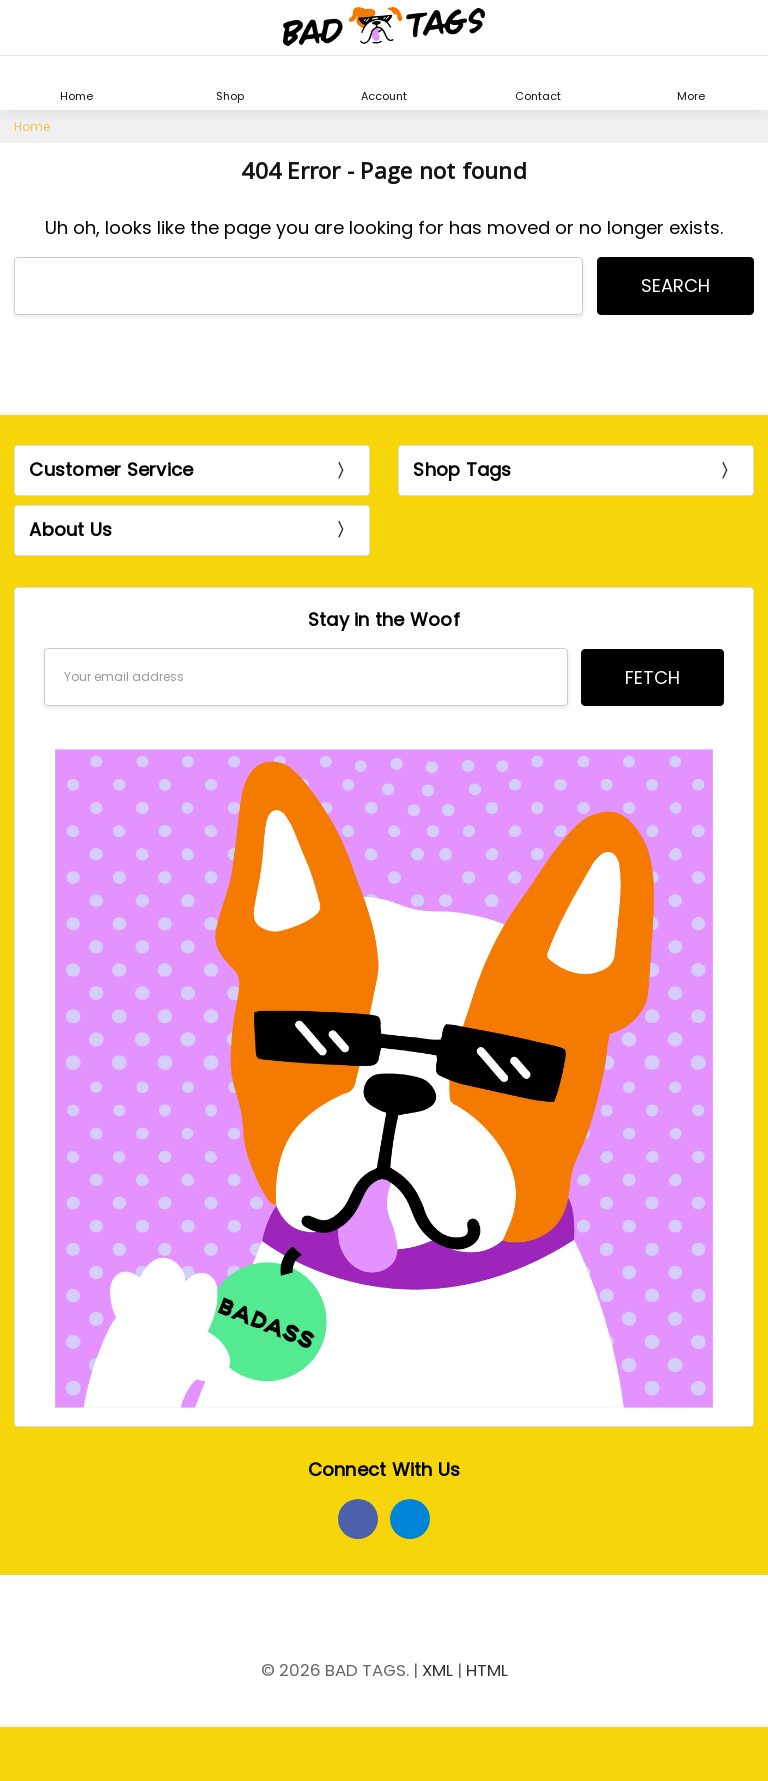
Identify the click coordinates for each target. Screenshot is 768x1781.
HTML (487, 1670)
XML (437, 1670)
